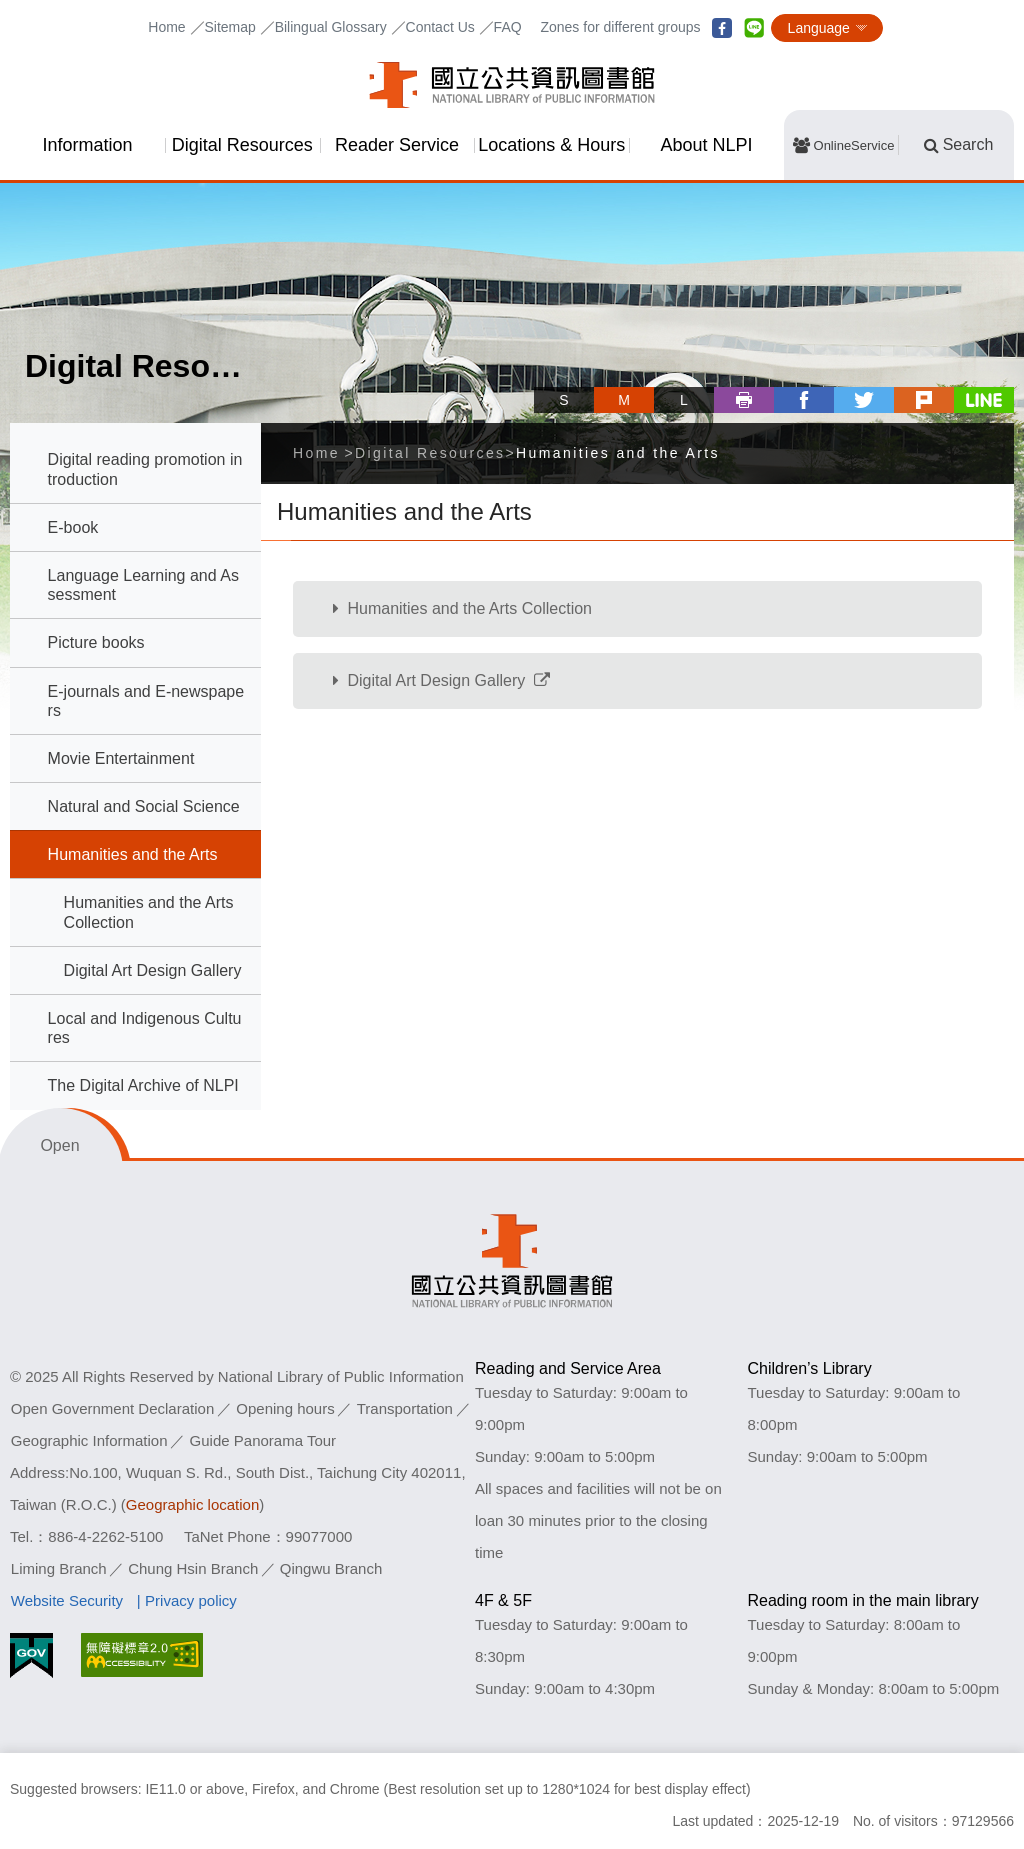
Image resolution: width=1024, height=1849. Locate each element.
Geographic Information (89, 1440)
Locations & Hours (551, 145)
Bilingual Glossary (331, 27)
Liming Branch (59, 1568)
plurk (924, 400)
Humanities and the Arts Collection (149, 912)
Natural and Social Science (144, 806)
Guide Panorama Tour (263, 1440)
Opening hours (285, 1408)
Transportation (405, 1408)
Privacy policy (191, 1600)
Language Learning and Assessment (143, 585)
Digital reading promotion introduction (145, 469)
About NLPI (707, 145)
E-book (73, 527)
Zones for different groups (620, 27)
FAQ (508, 27)
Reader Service (397, 145)
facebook (722, 28)
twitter (864, 400)
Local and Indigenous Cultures (145, 1028)
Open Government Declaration (112, 1408)
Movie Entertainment (121, 758)
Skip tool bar (542, 381)
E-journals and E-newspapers (146, 701)
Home (166, 27)
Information (87, 145)
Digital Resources (242, 145)
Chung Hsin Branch (193, 1568)
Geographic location (192, 1504)
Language (819, 28)
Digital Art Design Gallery (153, 970)
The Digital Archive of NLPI (143, 1085)
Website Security (67, 1600)
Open (59, 1145)
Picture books (96, 642)
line (754, 28)
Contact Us (440, 27)
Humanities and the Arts (133, 854)
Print (744, 400)
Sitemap (229, 27)
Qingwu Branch (331, 1568)
